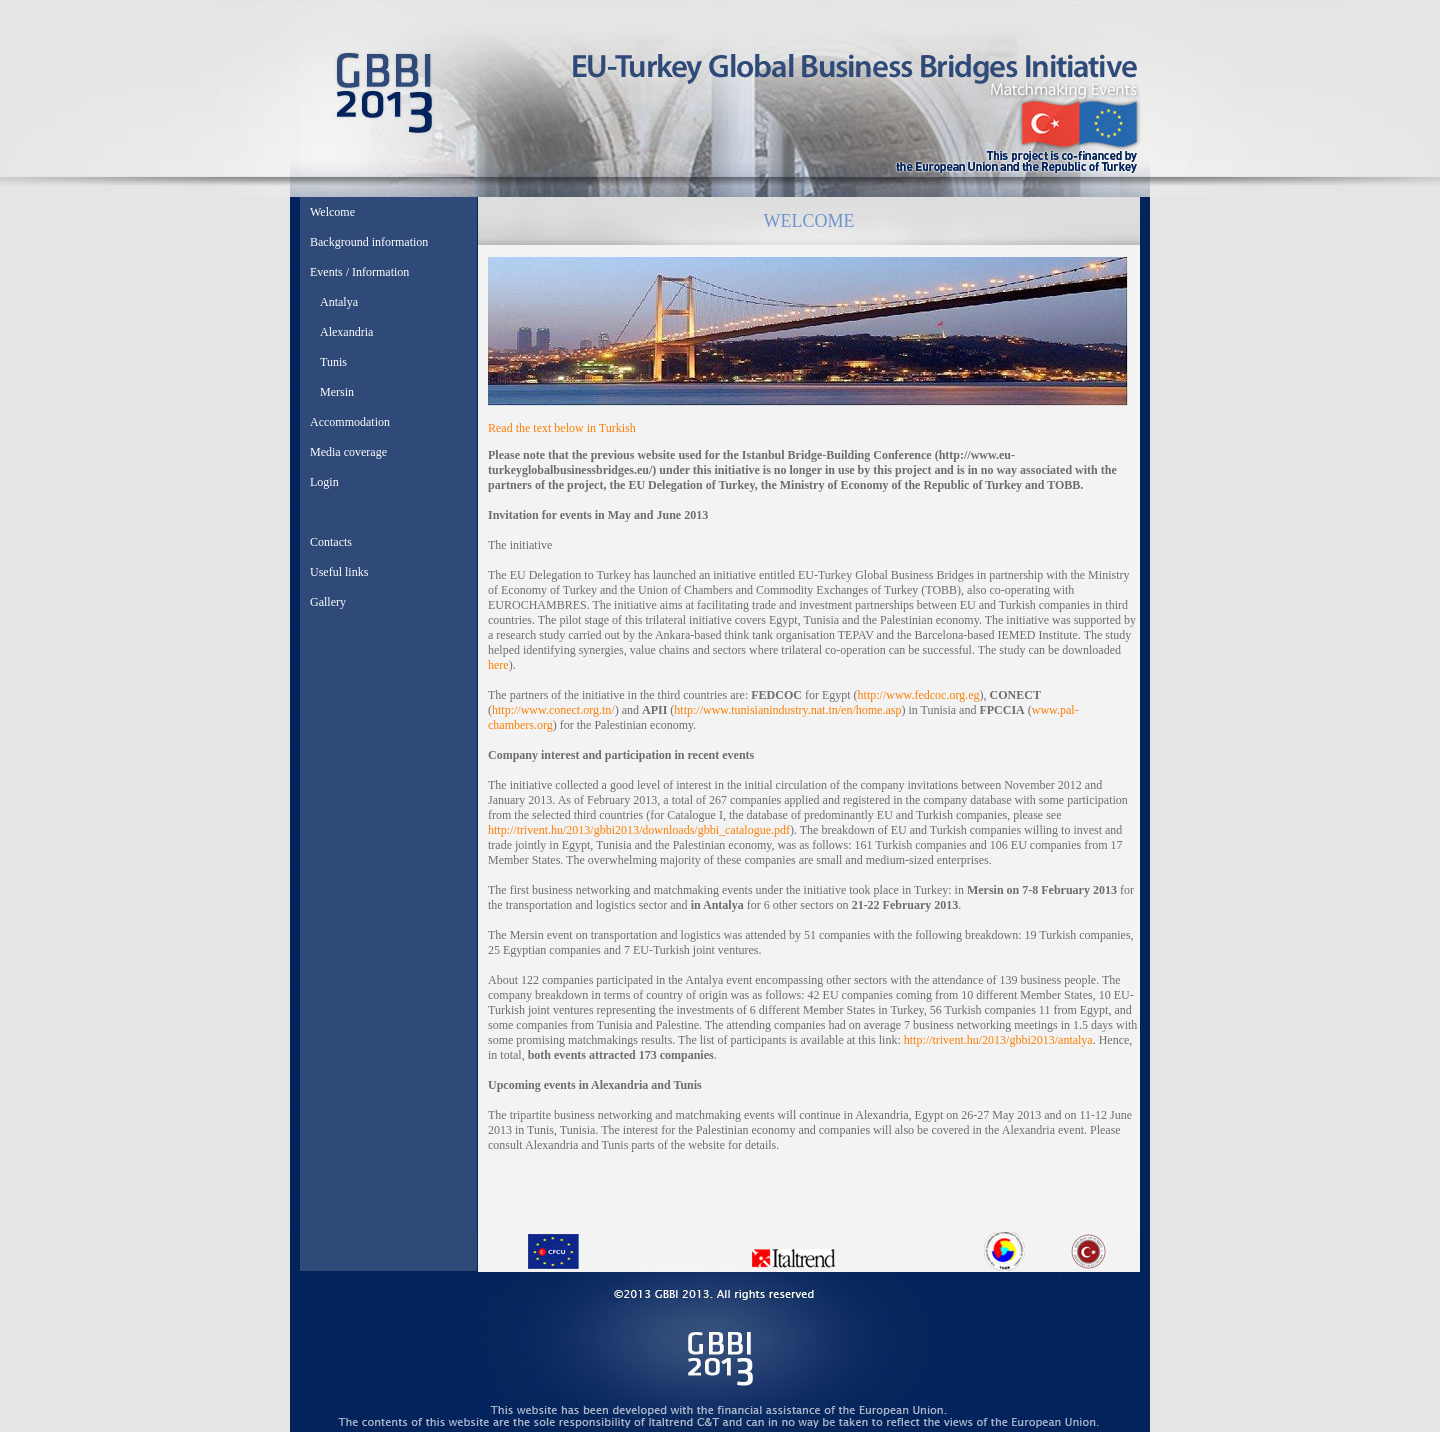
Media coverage (348, 452)
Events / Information (359, 272)
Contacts (331, 542)
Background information (369, 242)
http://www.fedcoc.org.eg (919, 695)
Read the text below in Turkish (562, 428)
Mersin (337, 392)
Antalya (339, 302)
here (498, 665)
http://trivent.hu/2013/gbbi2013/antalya (998, 1040)
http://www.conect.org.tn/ (553, 710)
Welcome (332, 212)
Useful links (339, 572)
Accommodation (350, 422)
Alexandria (346, 332)
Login (324, 482)
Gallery (328, 602)
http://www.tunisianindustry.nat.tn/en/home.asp (787, 710)
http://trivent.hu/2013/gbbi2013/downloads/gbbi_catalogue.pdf (639, 830)
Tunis (333, 362)
